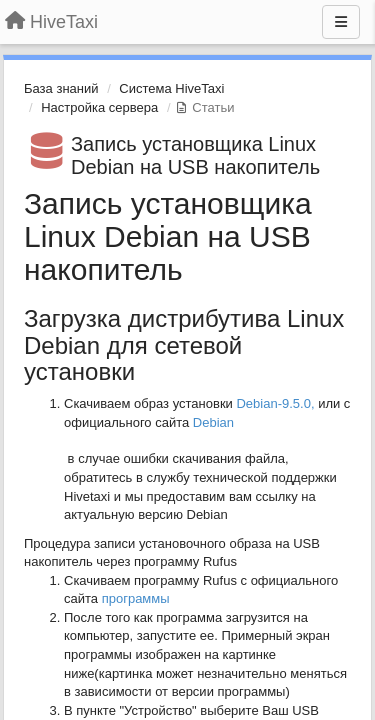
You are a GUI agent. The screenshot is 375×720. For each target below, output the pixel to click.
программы (136, 598)
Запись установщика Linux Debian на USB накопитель (195, 155)
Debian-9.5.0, (275, 403)
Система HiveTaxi (171, 88)
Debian (215, 422)
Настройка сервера (99, 107)
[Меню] (341, 22)
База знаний (61, 88)
